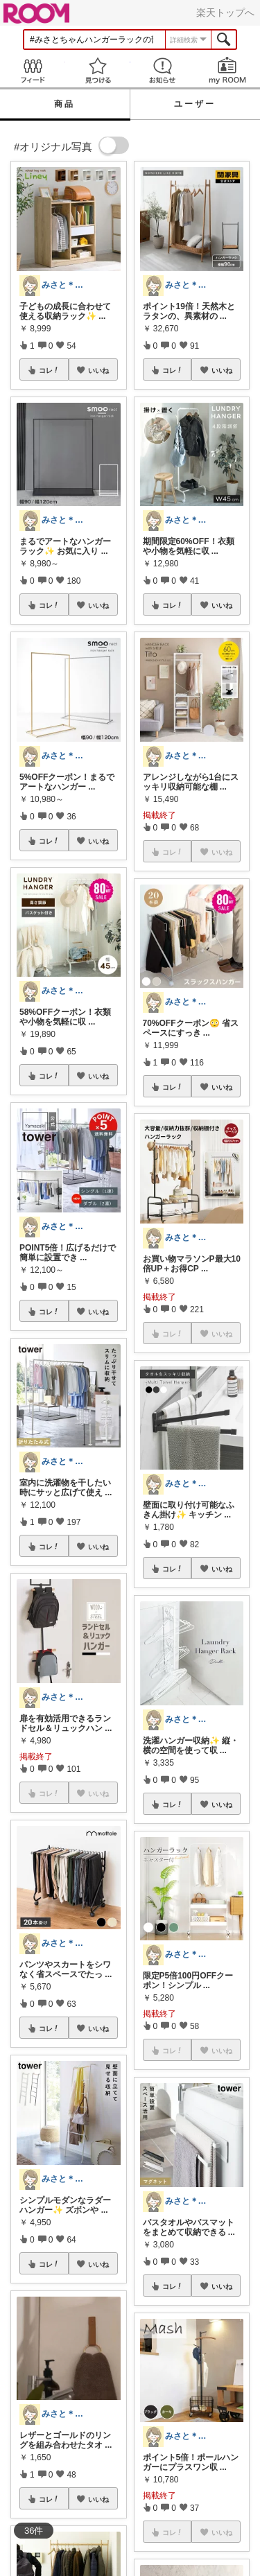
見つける (97, 70)
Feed (32, 70)
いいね (98, 370)
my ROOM (227, 70)
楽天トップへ (225, 12)
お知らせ (163, 70)
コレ (49, 370)
